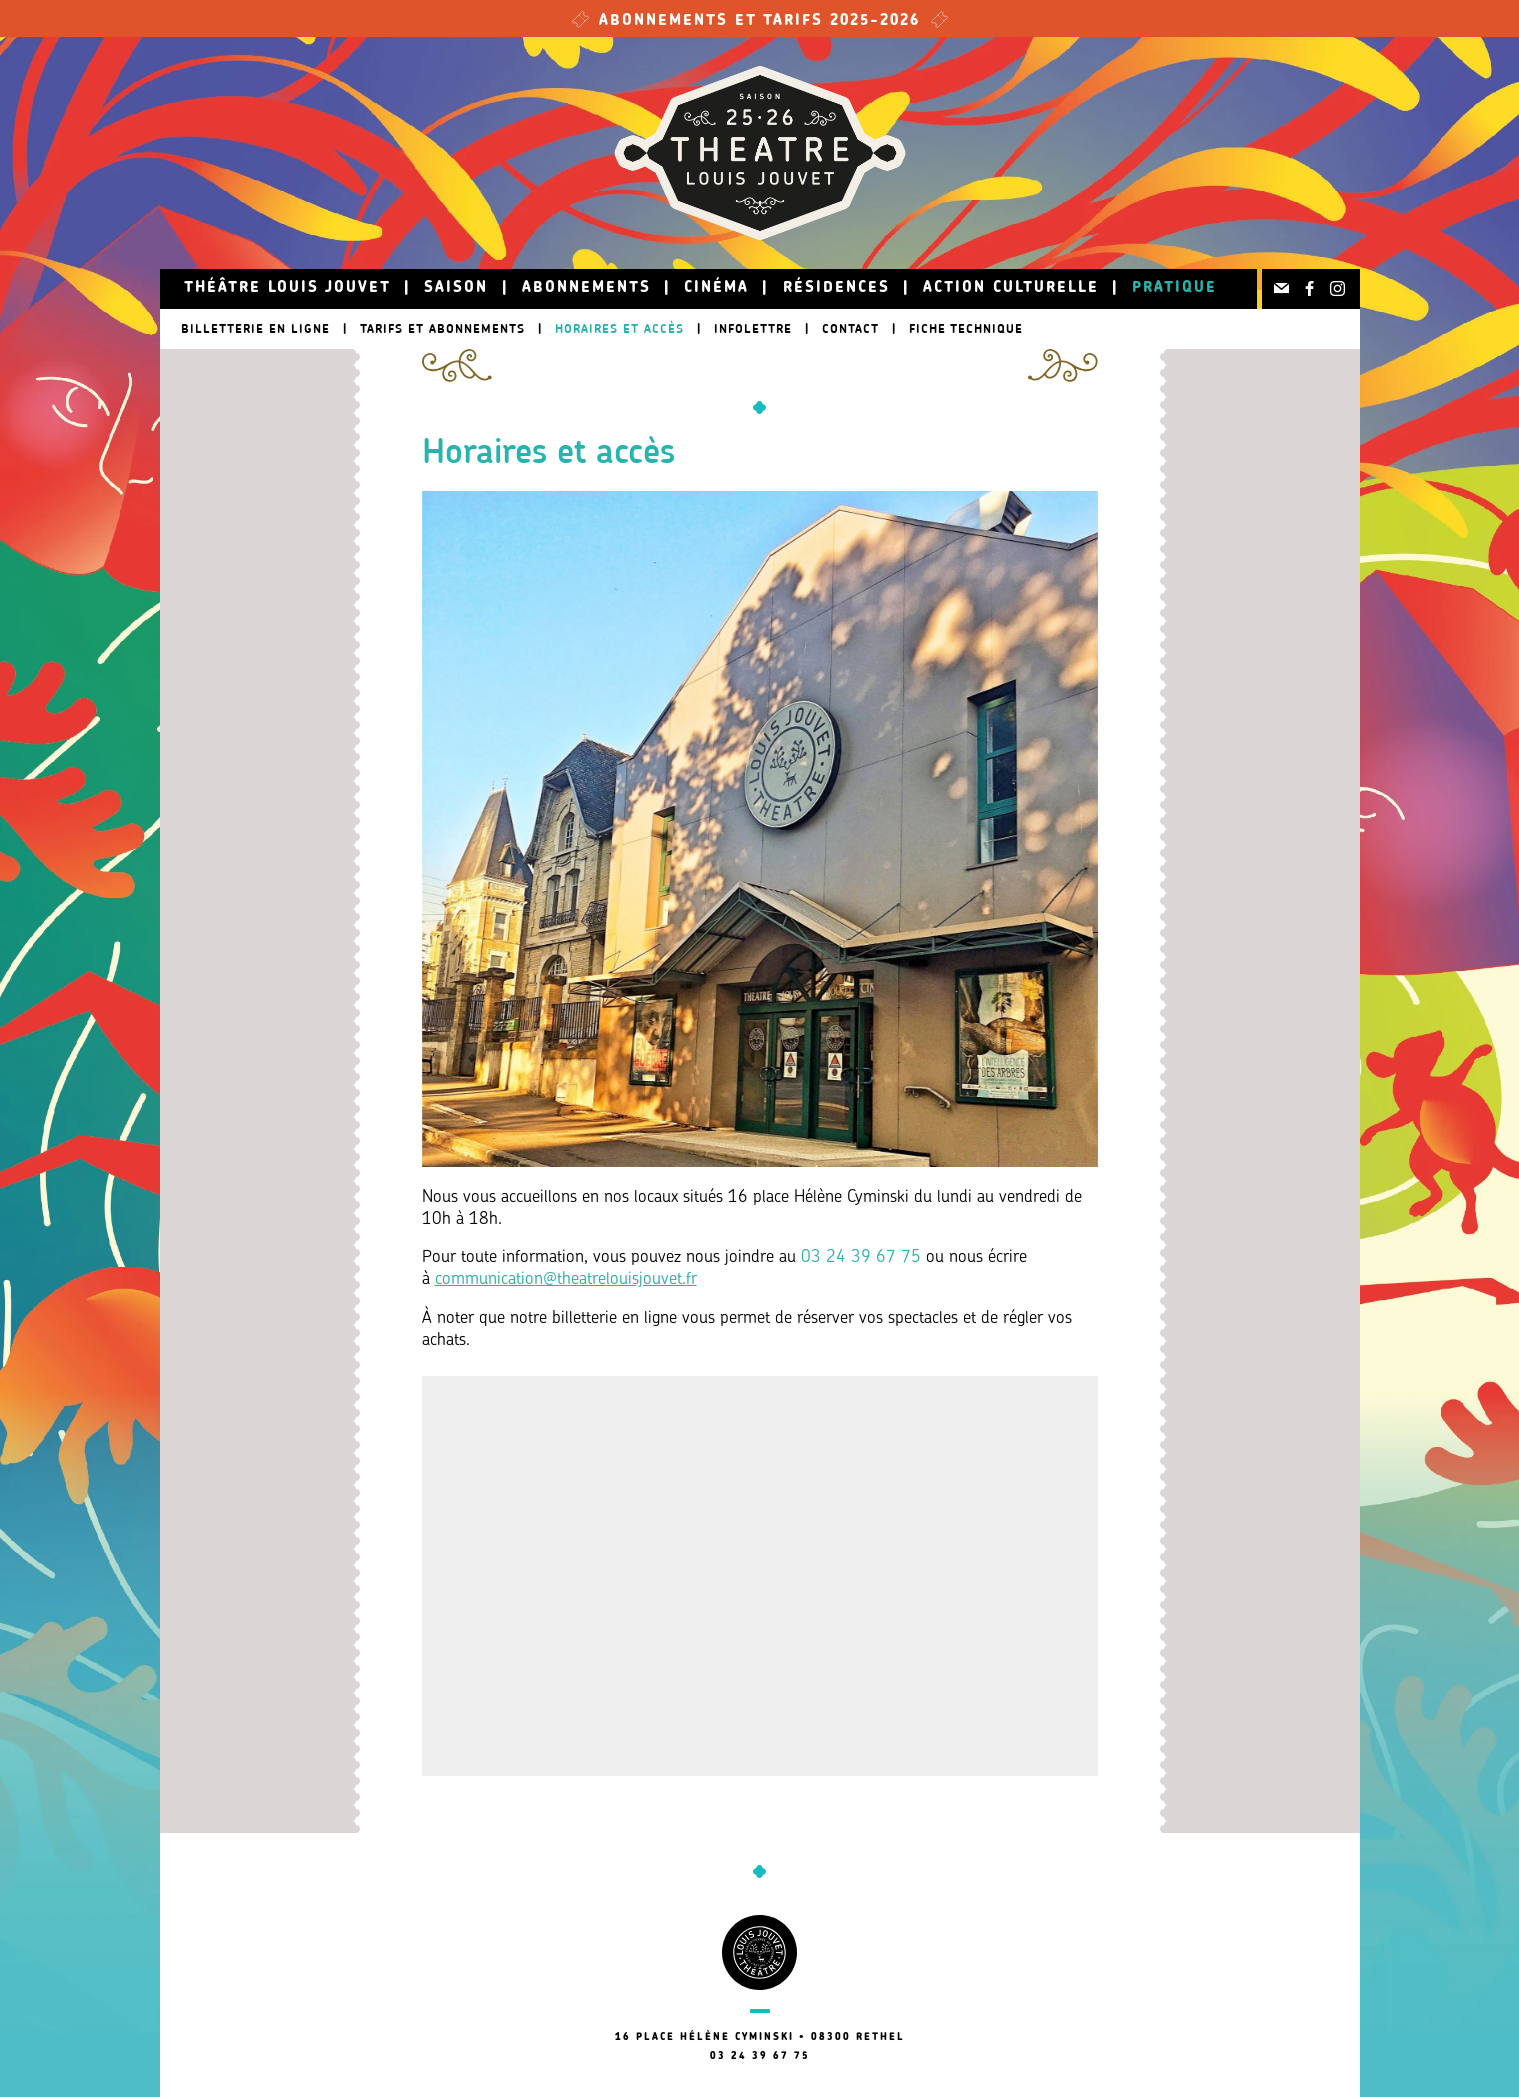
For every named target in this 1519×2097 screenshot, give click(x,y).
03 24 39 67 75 (861, 1257)
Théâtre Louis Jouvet (287, 288)
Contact (850, 328)
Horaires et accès (619, 328)
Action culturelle (1011, 288)
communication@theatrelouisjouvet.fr (566, 1279)
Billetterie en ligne (255, 328)
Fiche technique (966, 328)
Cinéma (716, 288)
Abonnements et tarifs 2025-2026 (760, 21)
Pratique (1174, 288)
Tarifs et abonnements (442, 328)
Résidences (836, 288)
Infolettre (753, 328)
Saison (456, 288)
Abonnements (586, 288)
